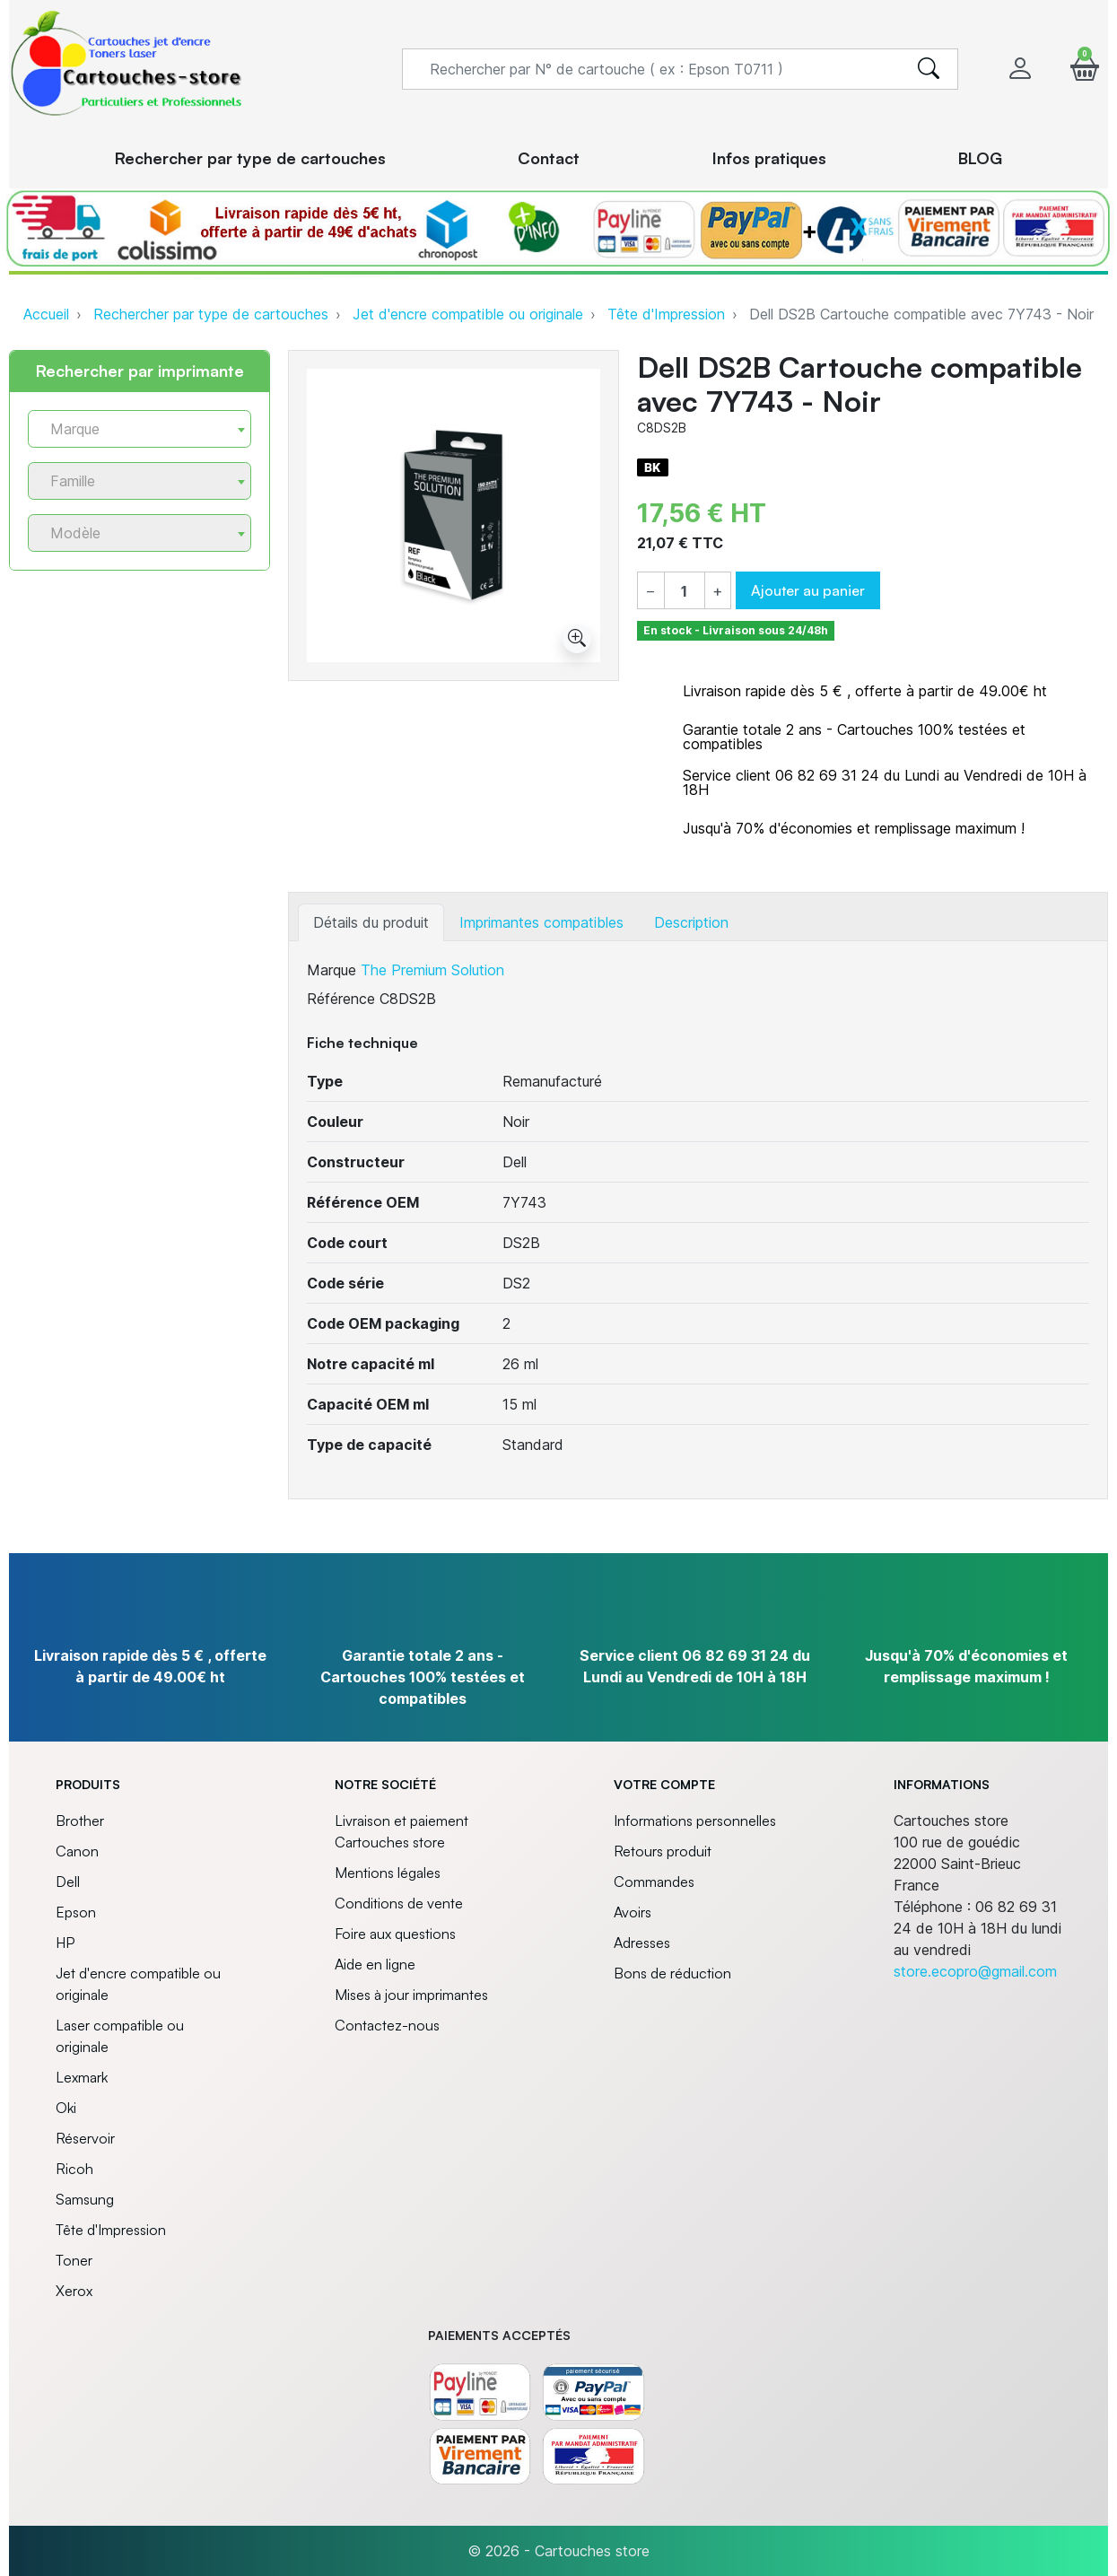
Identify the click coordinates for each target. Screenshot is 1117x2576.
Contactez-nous (387, 2025)
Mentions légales (388, 1873)
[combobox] (139, 429)
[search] (928, 69)
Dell (68, 1882)
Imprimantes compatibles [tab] (541, 922)
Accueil (46, 314)
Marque (331, 970)
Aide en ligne (375, 1964)
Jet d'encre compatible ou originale (468, 314)
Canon (77, 1851)
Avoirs (632, 1912)
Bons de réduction (672, 1973)
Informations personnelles (695, 1820)
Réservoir (85, 2138)
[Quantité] (684, 591)
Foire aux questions (395, 1934)
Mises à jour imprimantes (411, 1995)
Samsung (85, 2199)
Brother (80, 1820)
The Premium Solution (432, 970)
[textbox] (132, 429)
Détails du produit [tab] (371, 922)
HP (65, 1943)
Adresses (642, 1943)
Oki (66, 2108)
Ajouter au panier (808, 590)
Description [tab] (691, 922)
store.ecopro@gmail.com (975, 1971)
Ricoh (74, 2169)
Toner (74, 2260)
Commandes (654, 1882)
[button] (1084, 68)
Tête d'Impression (666, 314)
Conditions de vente (399, 1903)
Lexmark (82, 2077)
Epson (76, 1912)
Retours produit (662, 1851)
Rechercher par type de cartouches (210, 314)
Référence (341, 999)
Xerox (74, 2291)
